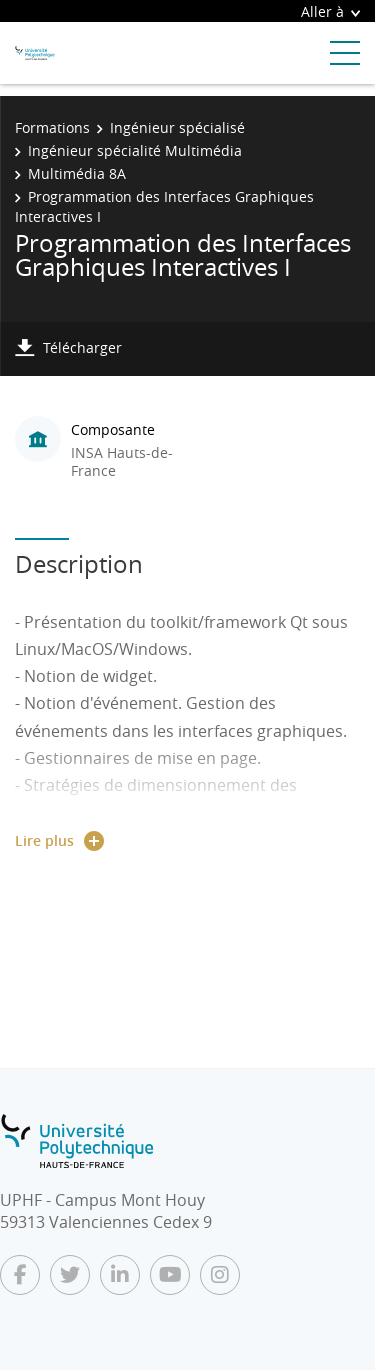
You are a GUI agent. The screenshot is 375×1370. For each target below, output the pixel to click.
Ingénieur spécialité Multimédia (135, 150)
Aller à (330, 11)
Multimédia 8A (77, 173)
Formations (52, 127)
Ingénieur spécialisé (177, 127)
